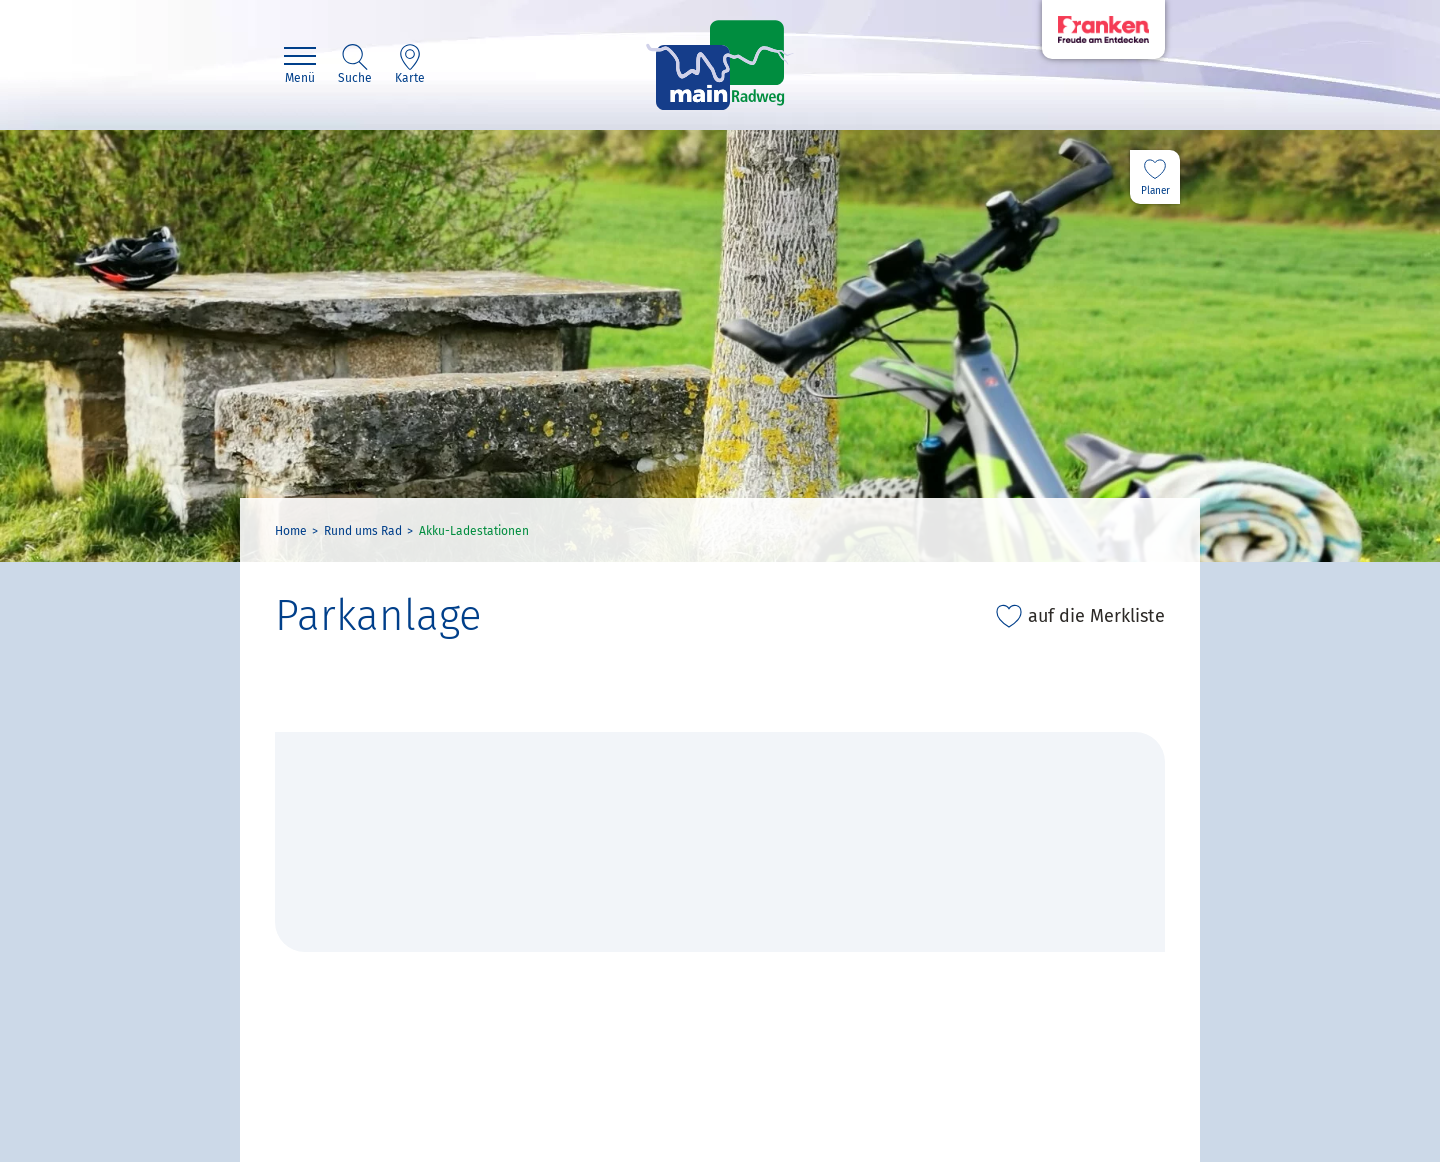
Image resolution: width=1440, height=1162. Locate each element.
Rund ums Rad (363, 531)
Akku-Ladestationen (474, 531)
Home (291, 531)
